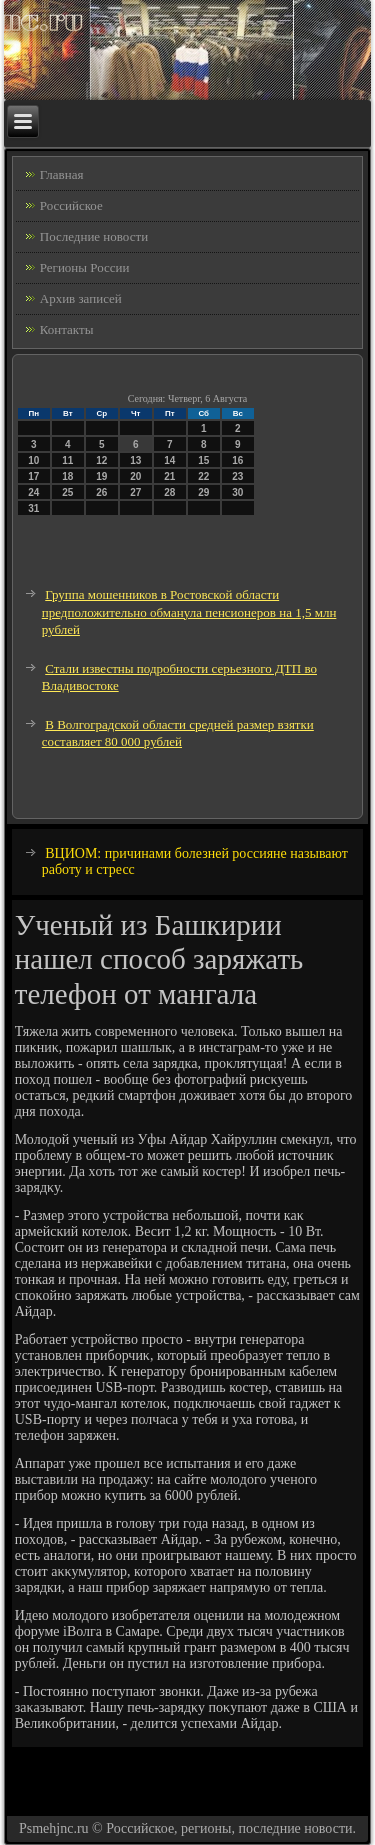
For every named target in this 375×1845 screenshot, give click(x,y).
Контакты (67, 329)
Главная (62, 174)
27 (135, 492)
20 (135, 476)
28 (169, 492)
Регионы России (85, 267)
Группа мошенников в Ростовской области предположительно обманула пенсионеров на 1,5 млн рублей (189, 612)
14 (169, 460)
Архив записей (81, 298)
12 (101, 460)
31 (33, 508)
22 (203, 476)
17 (33, 476)
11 (67, 460)
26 (101, 492)
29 (203, 492)
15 (203, 460)
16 (237, 460)
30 (237, 492)
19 (101, 476)
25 (67, 492)
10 (33, 460)
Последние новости (94, 236)
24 (33, 492)
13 (135, 460)
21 (169, 476)
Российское (71, 205)
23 (237, 476)
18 (67, 476)
